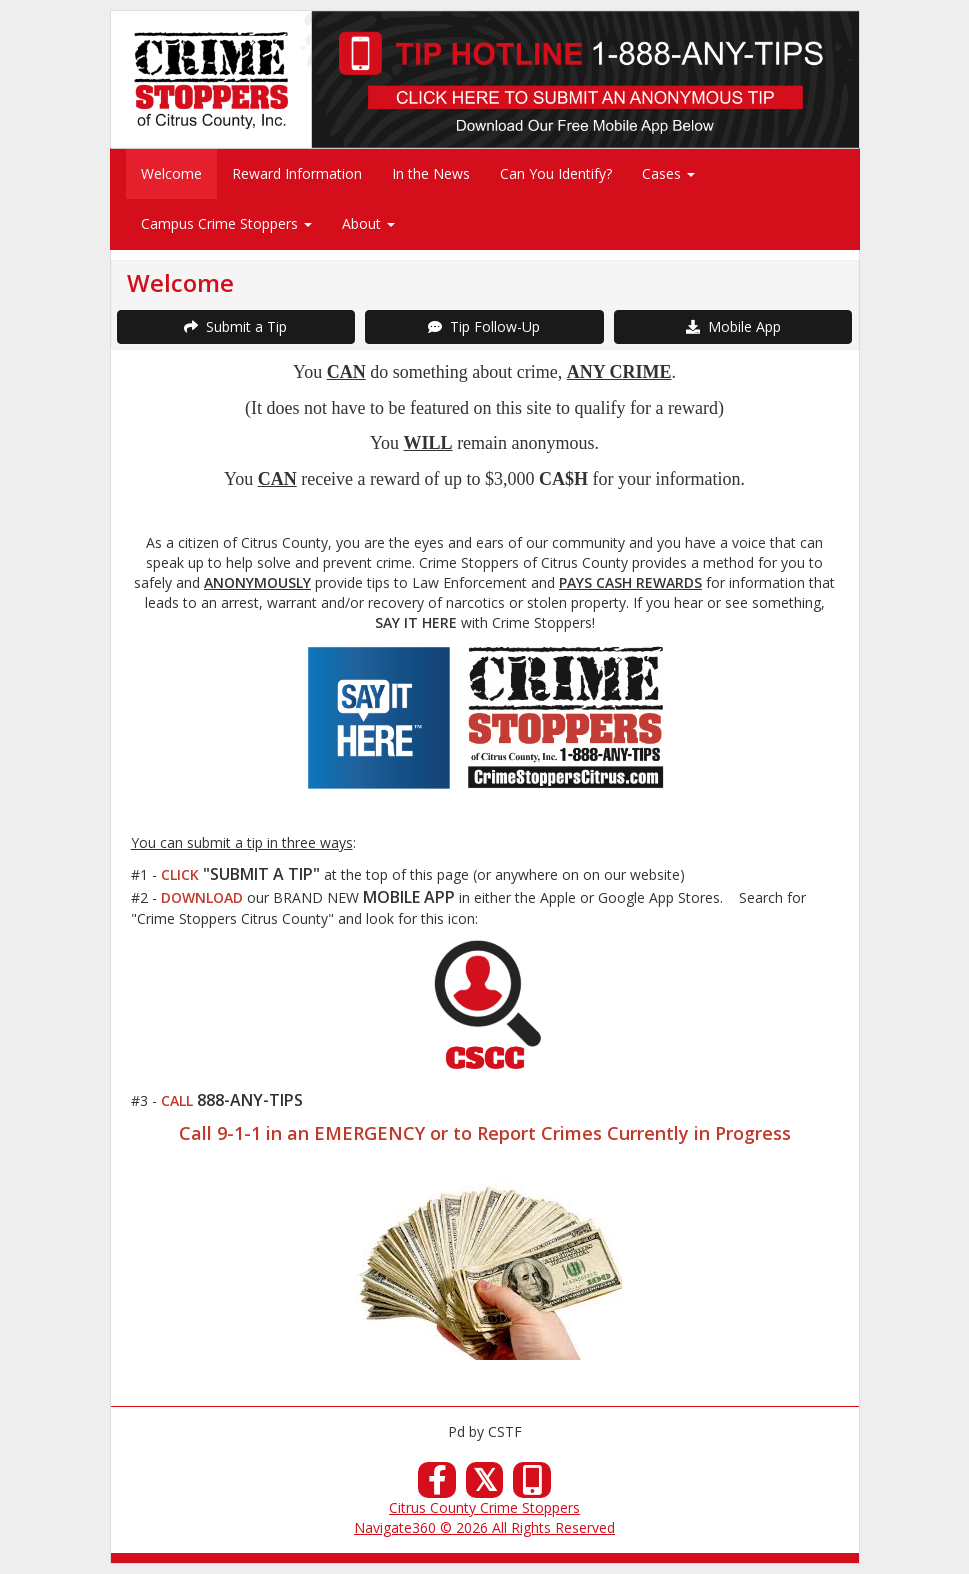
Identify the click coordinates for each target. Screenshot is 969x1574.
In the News (431, 173)
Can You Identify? (556, 173)
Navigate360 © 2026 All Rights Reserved (484, 1527)
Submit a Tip (235, 326)
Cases (668, 173)
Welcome (171, 173)
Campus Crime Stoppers (226, 223)
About (368, 223)
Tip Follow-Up (484, 326)
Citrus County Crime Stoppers (484, 1507)
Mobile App (733, 326)
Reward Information (297, 173)
